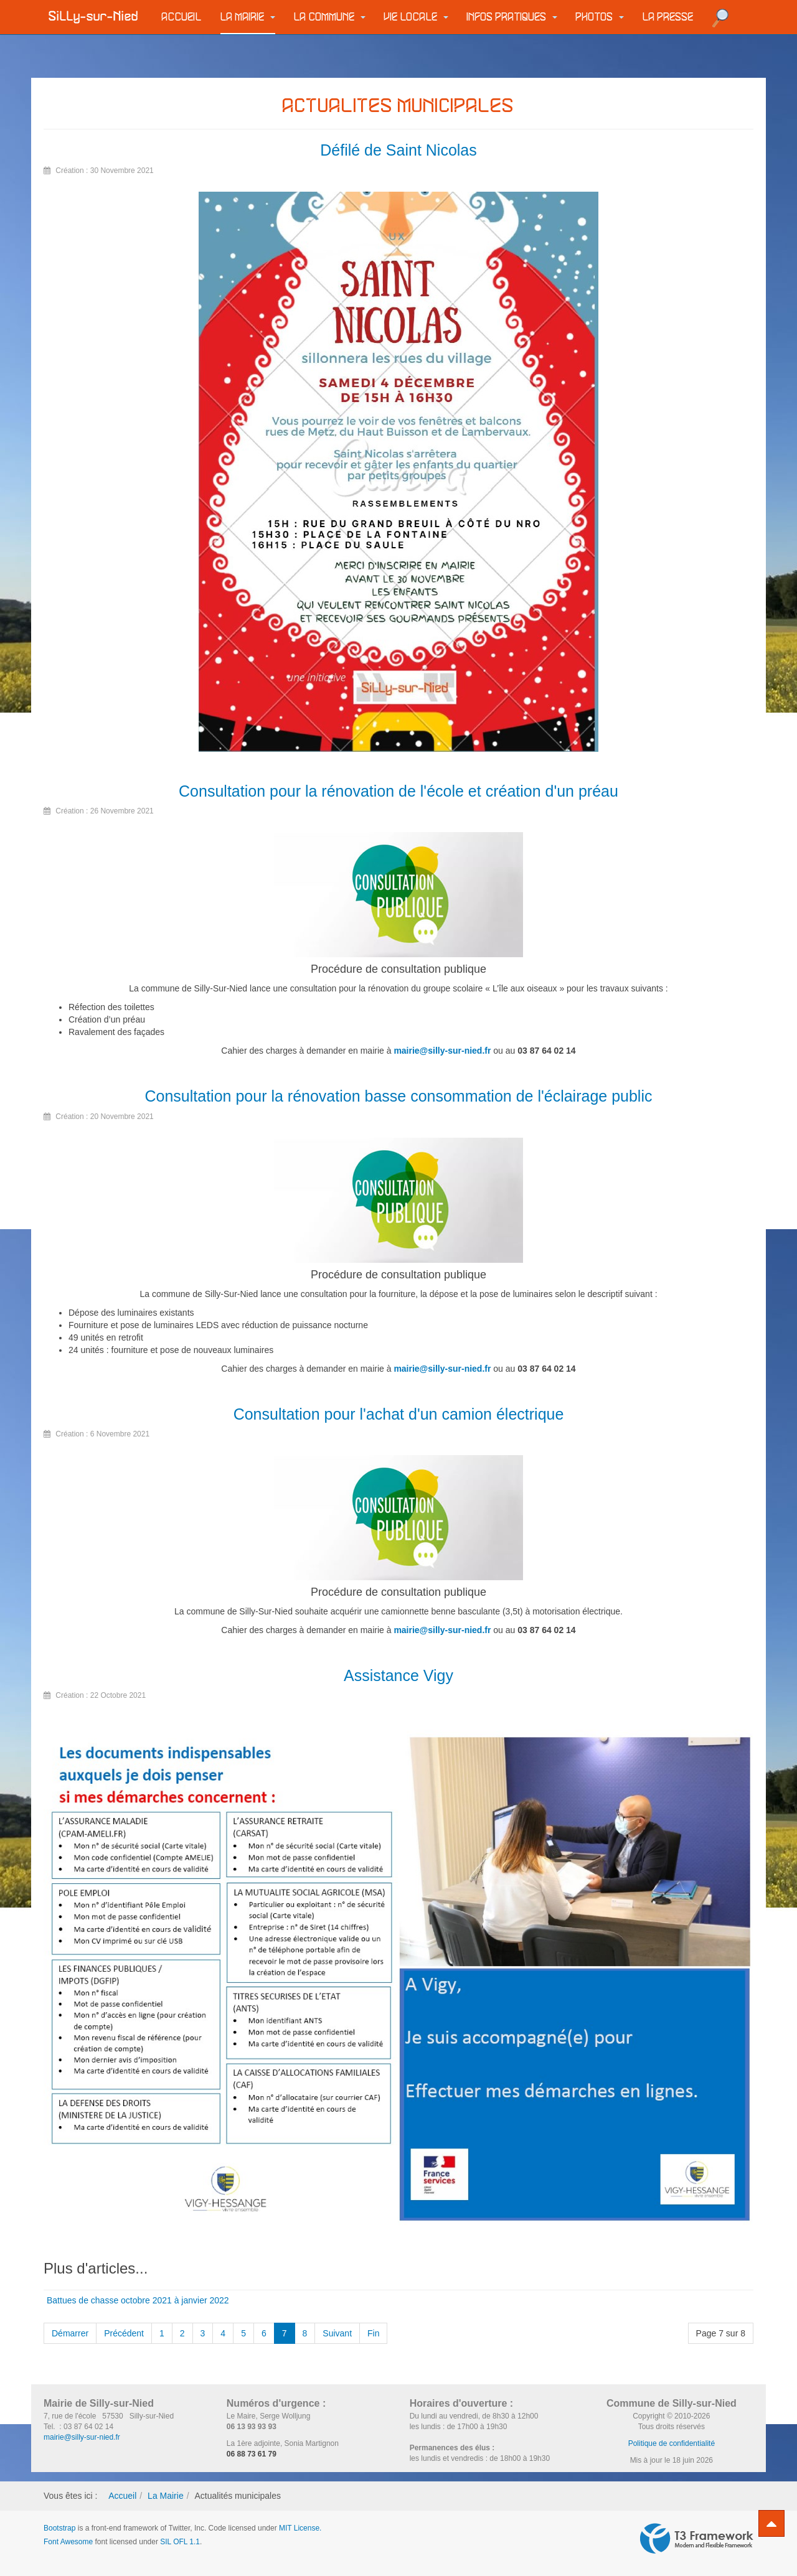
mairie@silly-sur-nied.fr (442, 1051)
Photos (600, 17)
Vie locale (416, 17)
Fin (373, 2333)
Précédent (124, 2333)
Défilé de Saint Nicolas (398, 150)
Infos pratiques (512, 17)
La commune (329, 17)
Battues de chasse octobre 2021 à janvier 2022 (138, 2300)
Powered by (696, 2538)
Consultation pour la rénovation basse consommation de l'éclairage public (399, 1096)
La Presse (668, 17)
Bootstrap (59, 2528)
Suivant (337, 2333)
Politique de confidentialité (671, 2443)
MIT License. (300, 2528)
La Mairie (247, 17)
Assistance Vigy (398, 1675)
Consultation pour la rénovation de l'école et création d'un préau (398, 791)
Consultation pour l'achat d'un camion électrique (398, 1414)
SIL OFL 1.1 (180, 2541)
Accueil (182, 17)
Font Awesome (68, 2541)
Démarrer (70, 2333)
